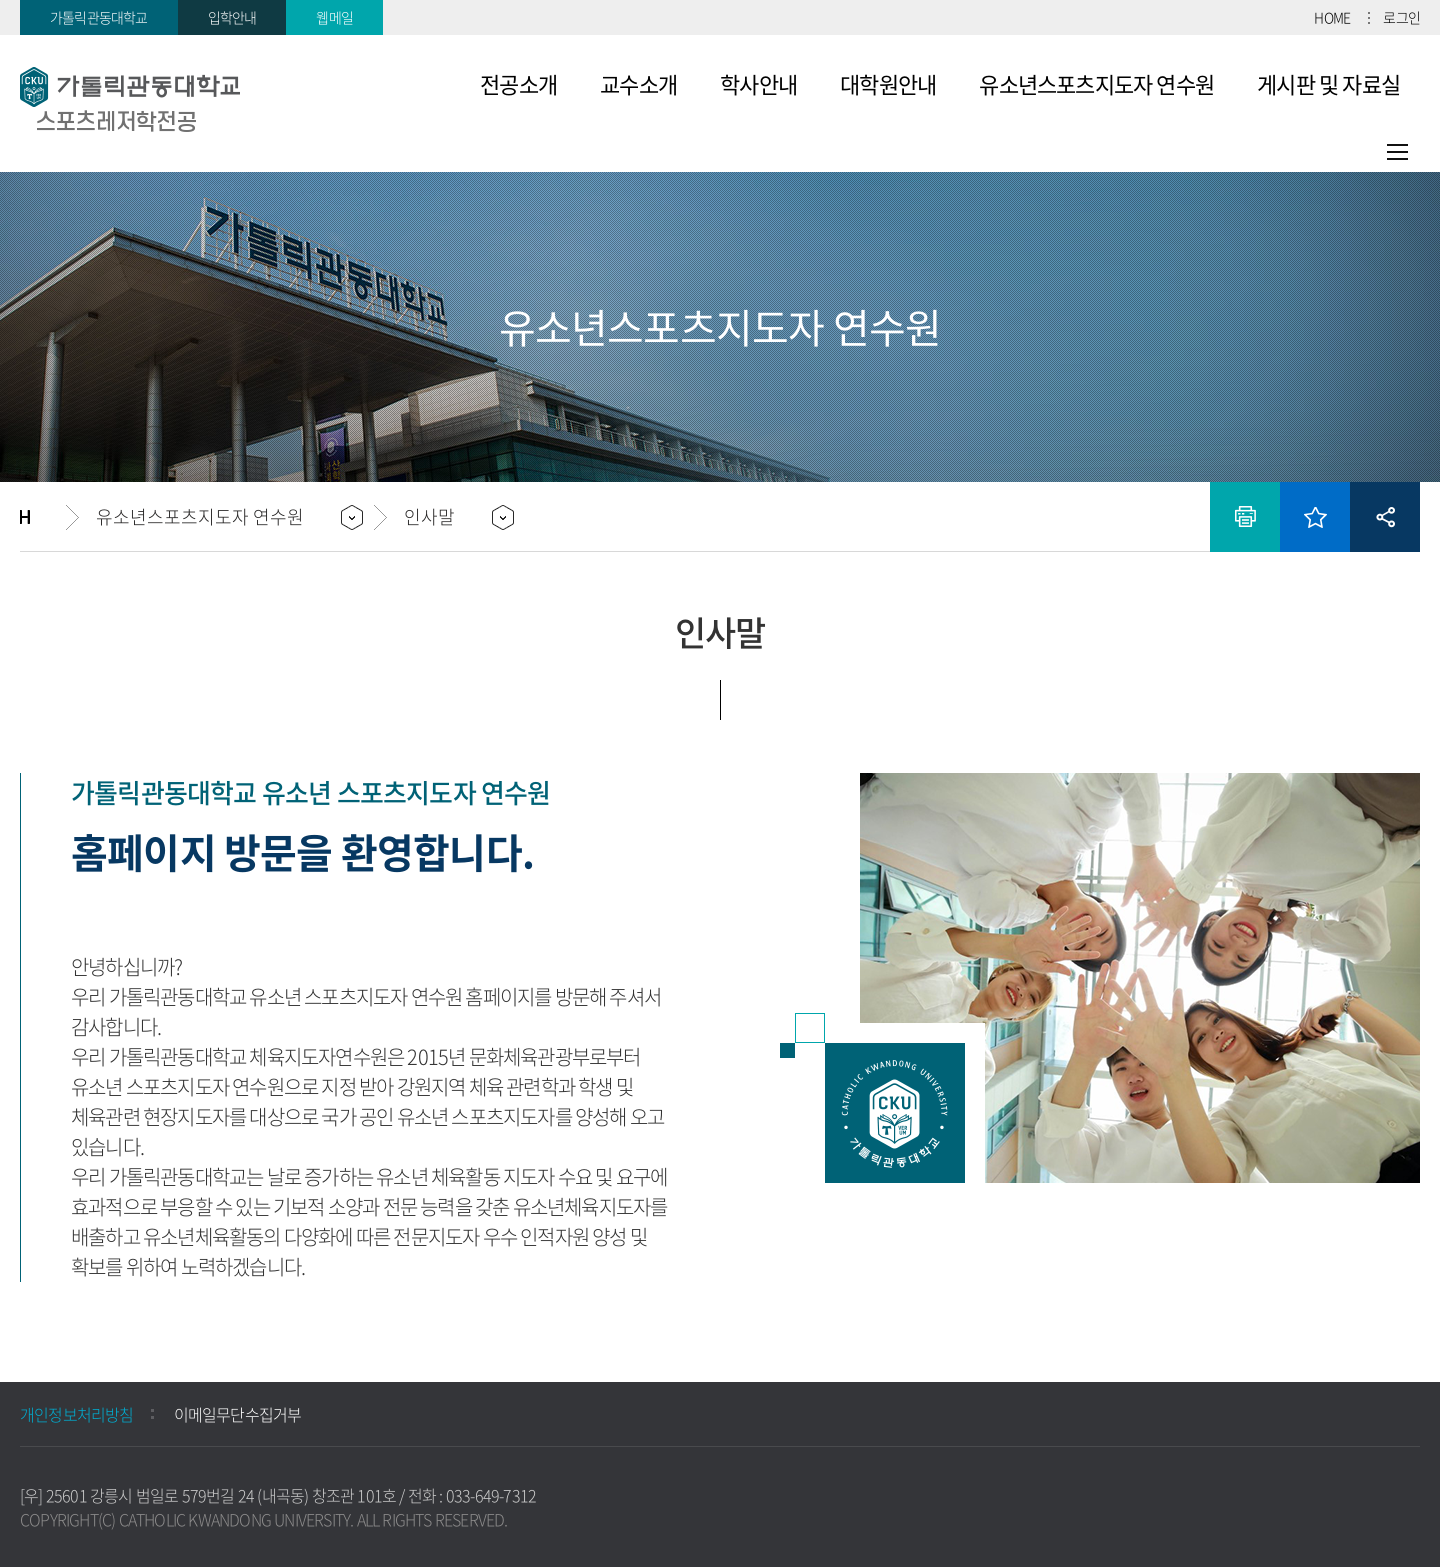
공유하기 (1385, 517)
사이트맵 (1397, 152)
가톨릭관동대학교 (99, 17)
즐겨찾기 (1315, 517)
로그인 (1401, 17)
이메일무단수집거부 (238, 1414)
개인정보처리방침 (77, 1414)
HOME (1332, 17)
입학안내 (232, 17)
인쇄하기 (1245, 517)
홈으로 (43, 517)
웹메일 (334, 17)
